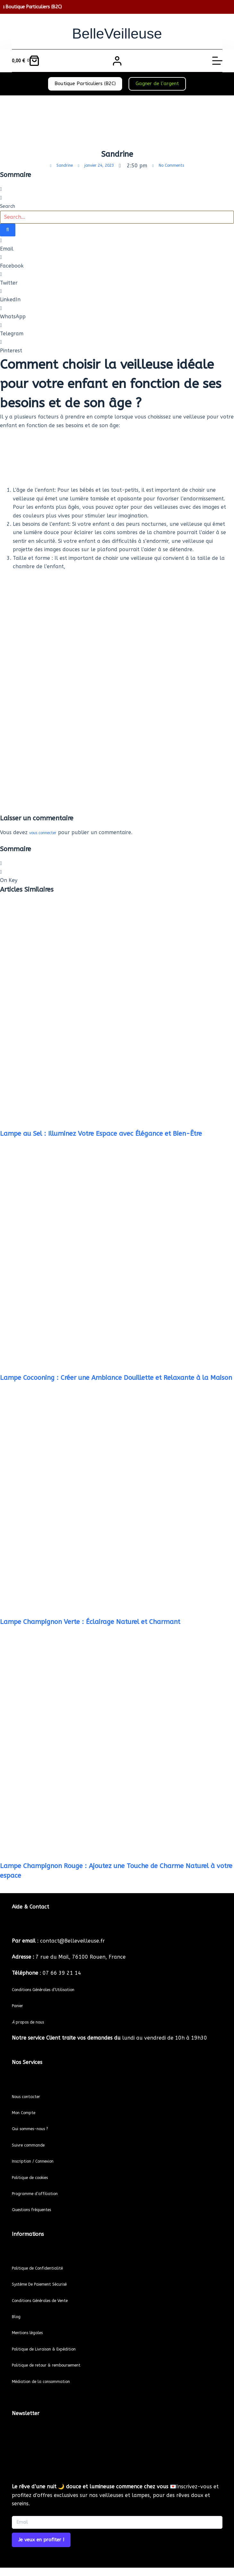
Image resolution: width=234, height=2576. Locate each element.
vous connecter (48, 831)
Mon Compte (27, 2112)
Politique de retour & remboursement (58, 2365)
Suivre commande (34, 2145)
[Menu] (217, 61)
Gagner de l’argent (157, 83)
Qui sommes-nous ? (36, 2128)
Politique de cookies (36, 2177)
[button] (117, 189)
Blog (17, 2316)
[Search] (7, 230)
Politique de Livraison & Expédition (54, 2349)
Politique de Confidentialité (45, 2268)
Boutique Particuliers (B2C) (85, 83)
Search (7, 206)
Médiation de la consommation (50, 2381)
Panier (20, 2005)
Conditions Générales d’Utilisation (53, 1989)
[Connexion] (117, 61)
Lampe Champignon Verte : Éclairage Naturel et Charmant (90, 1620)
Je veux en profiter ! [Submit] (41, 2540)
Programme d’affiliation (41, 2193)
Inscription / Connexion (40, 2161)
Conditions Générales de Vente (49, 2300)
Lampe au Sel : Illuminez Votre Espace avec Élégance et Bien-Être (101, 1132)
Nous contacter (31, 2096)
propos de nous (33, 2022)
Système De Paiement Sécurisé (49, 2284)
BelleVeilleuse (117, 32)
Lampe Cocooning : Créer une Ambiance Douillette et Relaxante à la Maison (116, 1376)
